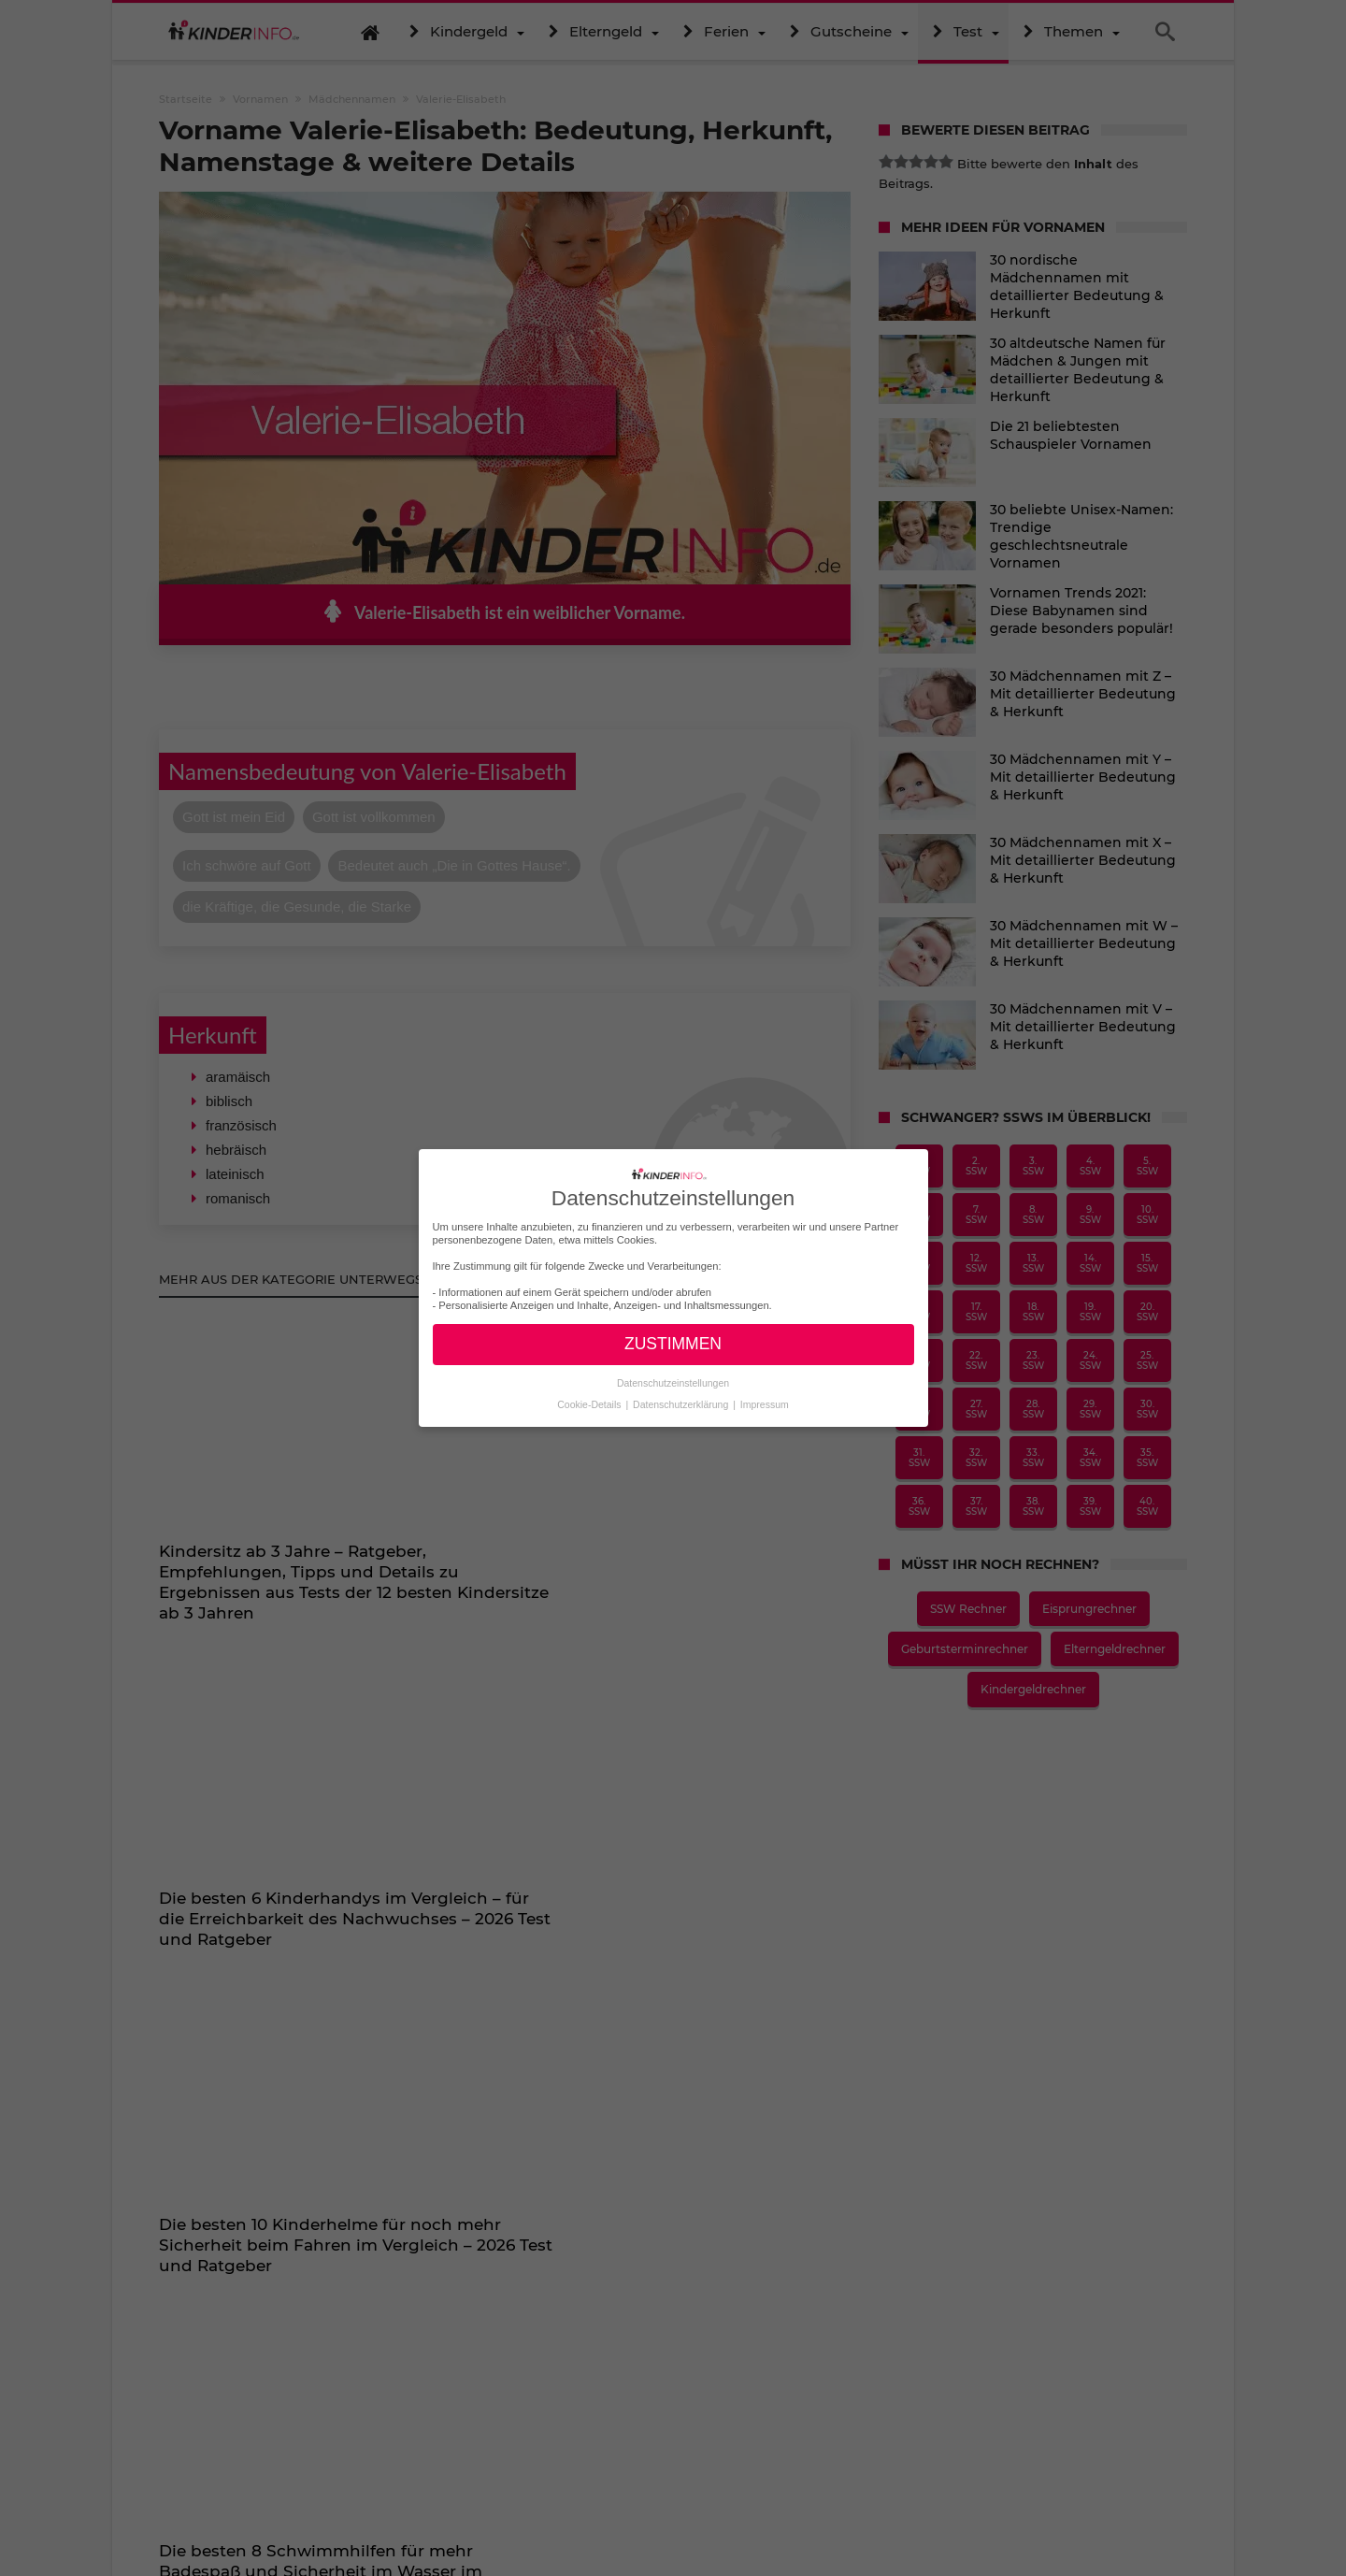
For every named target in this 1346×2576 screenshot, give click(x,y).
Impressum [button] (764, 1404)
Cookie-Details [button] (590, 1404)
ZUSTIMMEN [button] (673, 1343)
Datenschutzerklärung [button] (682, 1404)
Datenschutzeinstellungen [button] (673, 1383)
